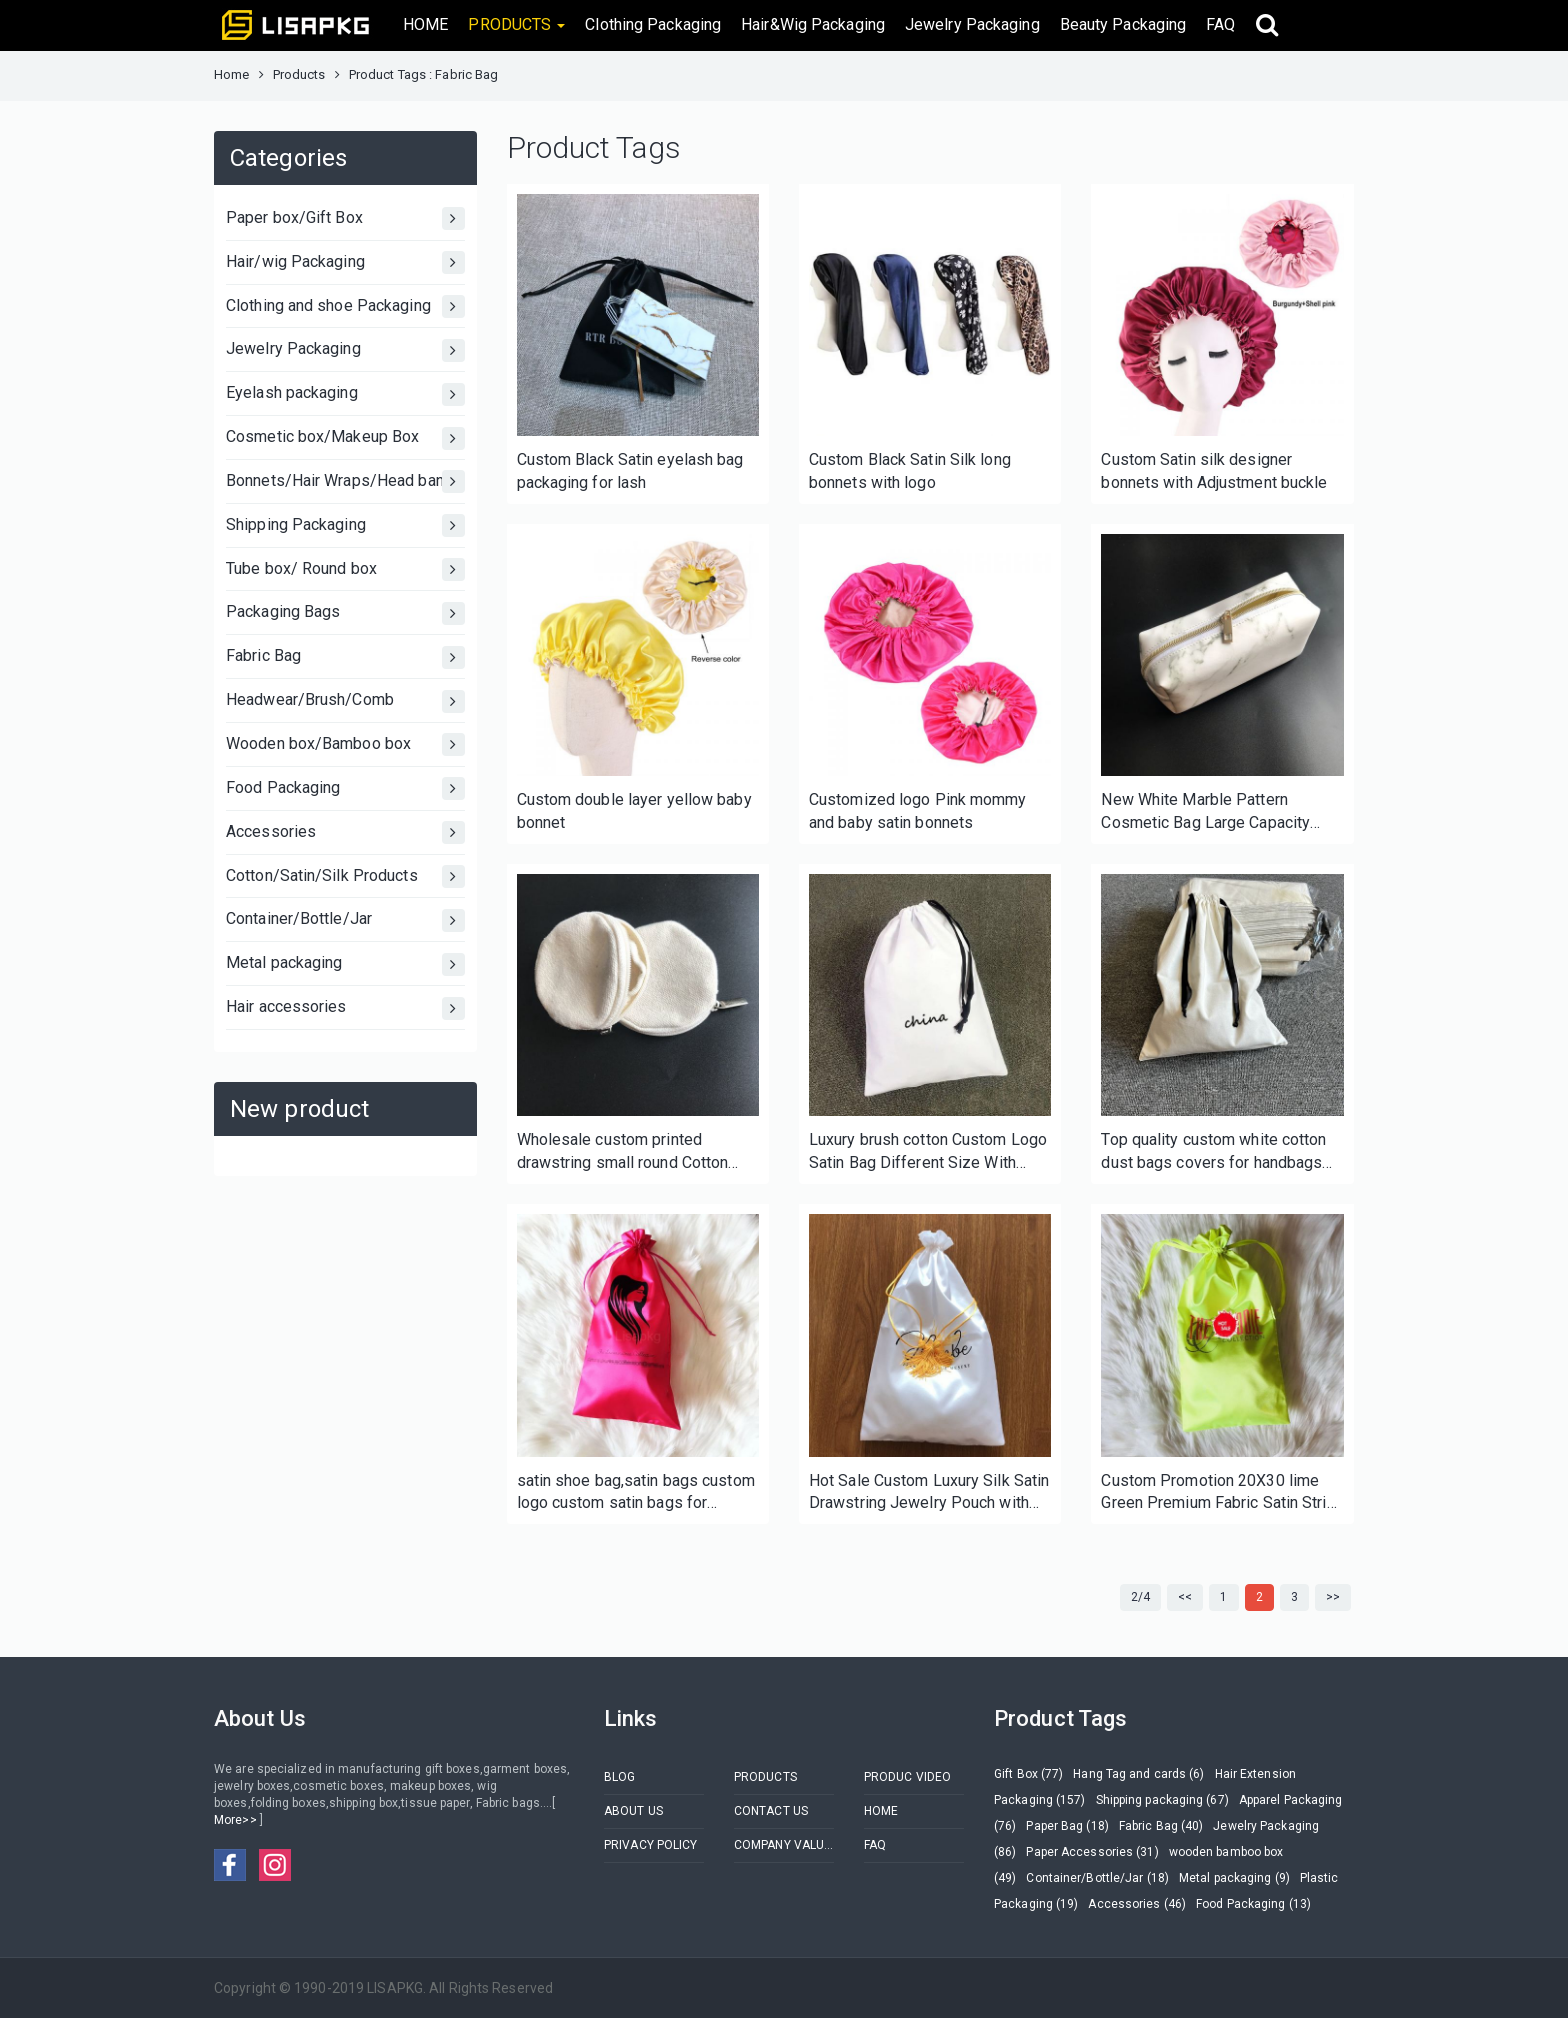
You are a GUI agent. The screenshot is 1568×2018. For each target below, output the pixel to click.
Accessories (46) (1137, 1904)
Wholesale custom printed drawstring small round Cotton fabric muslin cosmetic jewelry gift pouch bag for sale (625, 1152)
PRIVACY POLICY (650, 1845)
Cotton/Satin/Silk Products (345, 876)
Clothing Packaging (653, 24)
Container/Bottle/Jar (345, 920)
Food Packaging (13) (1253, 1904)
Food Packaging (345, 788)
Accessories (345, 832)
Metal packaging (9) (1234, 1878)
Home (231, 74)
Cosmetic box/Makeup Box (345, 438)
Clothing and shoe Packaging (345, 306)
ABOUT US (633, 1811)
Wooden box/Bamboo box (345, 744)
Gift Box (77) (1028, 1774)
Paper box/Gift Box (345, 218)
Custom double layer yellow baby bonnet (634, 811)
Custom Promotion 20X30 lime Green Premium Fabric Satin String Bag (1222, 1493)
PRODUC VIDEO (907, 1777)
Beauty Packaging (1123, 24)
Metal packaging (345, 964)
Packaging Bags (345, 613)
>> (1333, 1597)
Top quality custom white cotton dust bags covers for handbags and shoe (1213, 1152)
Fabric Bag (345, 657)
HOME (425, 24)
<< (1185, 1597)
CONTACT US (771, 1811)
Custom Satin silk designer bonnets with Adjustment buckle (1214, 471)
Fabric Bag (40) (1161, 1826)
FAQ (1220, 24)
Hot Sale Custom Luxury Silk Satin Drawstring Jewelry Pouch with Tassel (929, 1493)
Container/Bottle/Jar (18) (1097, 1878)
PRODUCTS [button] (516, 24)
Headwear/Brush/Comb (345, 701)
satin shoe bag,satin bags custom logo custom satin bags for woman (636, 1493)
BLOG (619, 1777)
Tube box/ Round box (345, 569)
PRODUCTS (765, 1777)
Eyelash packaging (345, 394)
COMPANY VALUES (784, 1845)
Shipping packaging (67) (1162, 1800)
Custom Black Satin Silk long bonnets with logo (910, 471)
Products (299, 74)
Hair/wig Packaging (345, 262)
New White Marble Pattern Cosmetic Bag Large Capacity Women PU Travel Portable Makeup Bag (1205, 812)
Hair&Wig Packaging (813, 24)
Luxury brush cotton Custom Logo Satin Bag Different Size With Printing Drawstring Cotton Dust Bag (928, 1152)
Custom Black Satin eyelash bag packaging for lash (630, 471)
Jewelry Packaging (972, 24)
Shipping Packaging (345, 525)
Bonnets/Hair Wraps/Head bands (345, 481)
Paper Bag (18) (1067, 1826)
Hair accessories (345, 1008)
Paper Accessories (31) (1092, 1852)
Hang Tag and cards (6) (1138, 1774)
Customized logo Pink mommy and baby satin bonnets (918, 811)
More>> (237, 1820)
